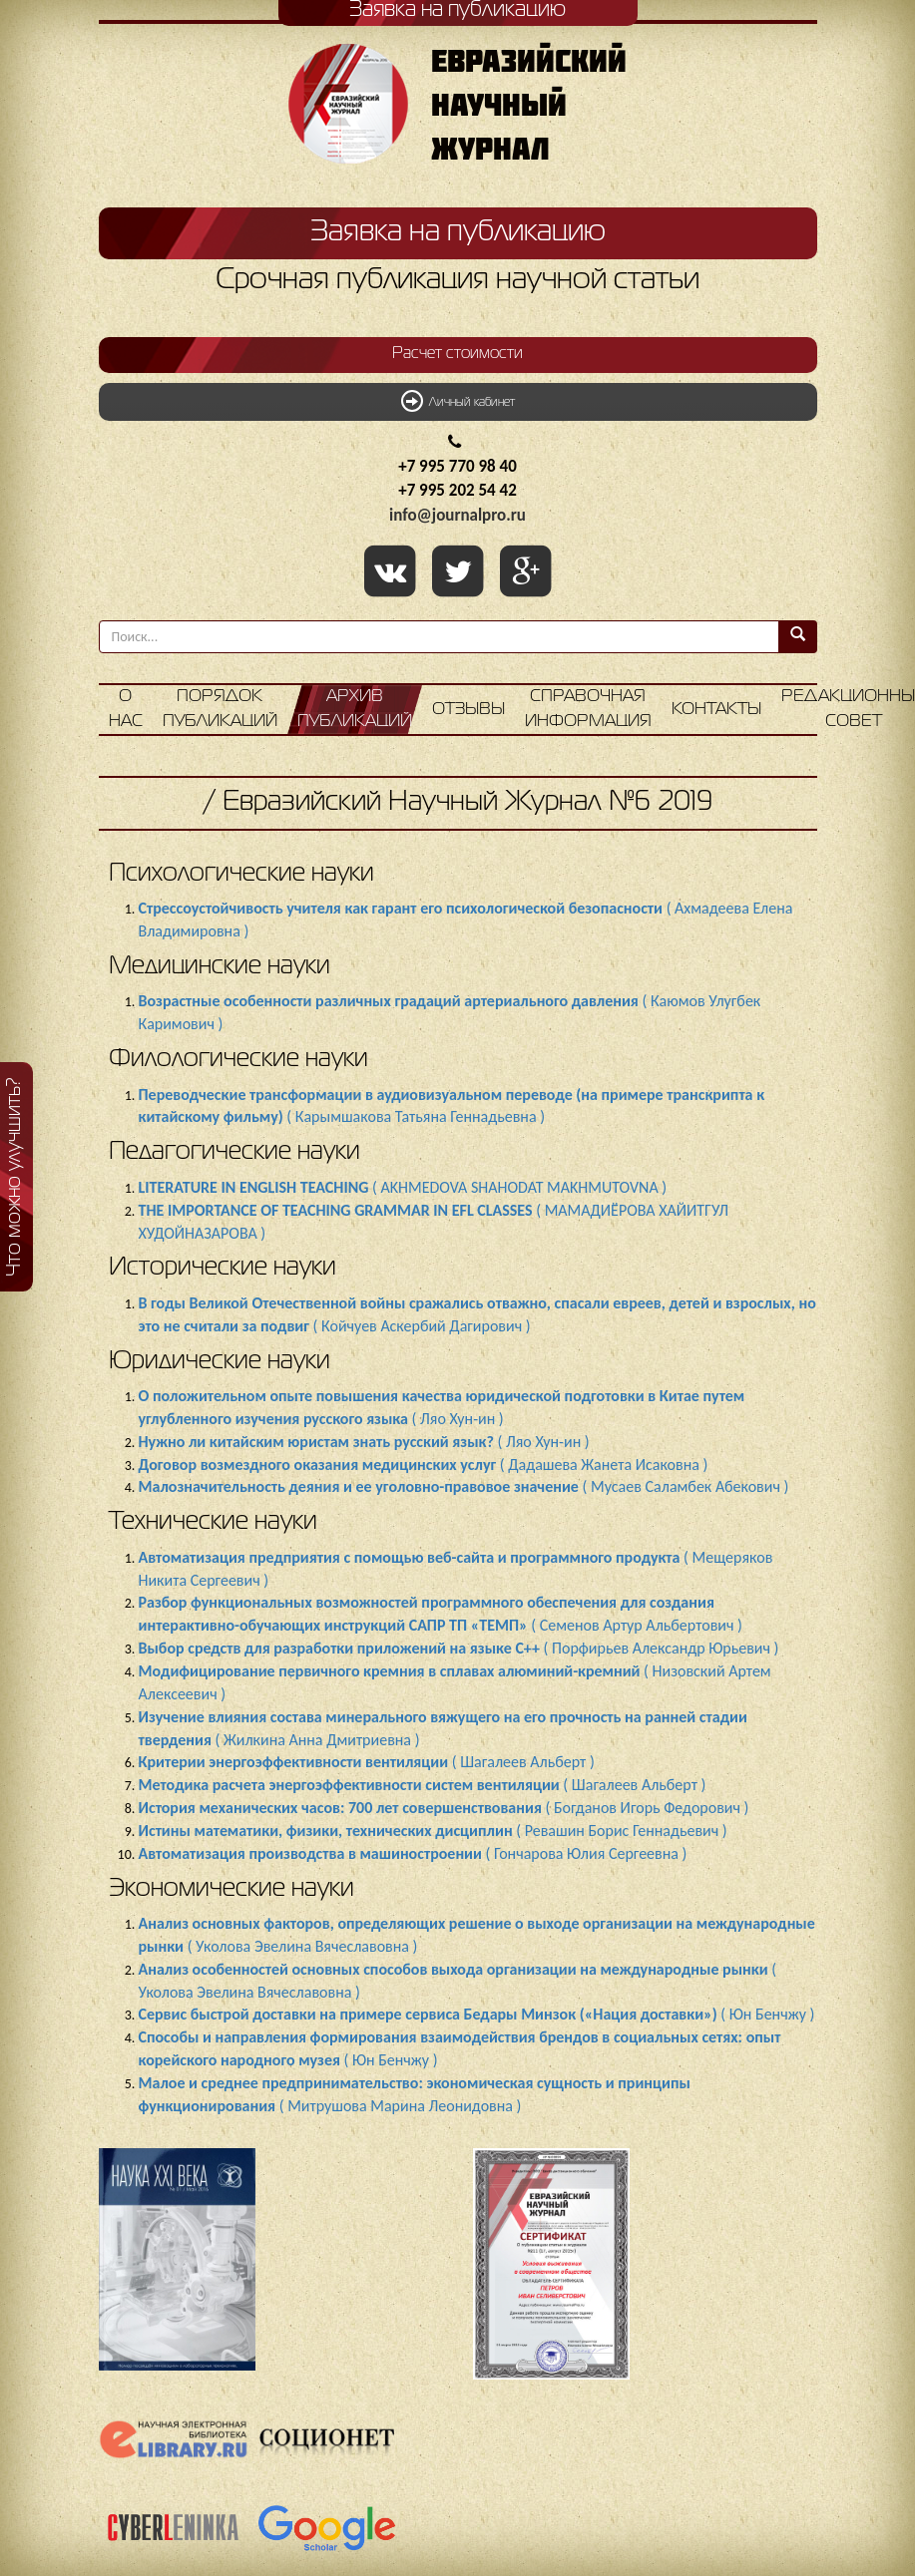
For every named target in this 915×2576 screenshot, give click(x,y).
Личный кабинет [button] (458, 401)
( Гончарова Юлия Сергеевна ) (413, 1853)
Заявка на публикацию (458, 232)
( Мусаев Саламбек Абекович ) (464, 1486)
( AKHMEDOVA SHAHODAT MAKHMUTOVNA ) (403, 1187)
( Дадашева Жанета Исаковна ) (423, 1464)
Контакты (716, 709)
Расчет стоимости (457, 354)
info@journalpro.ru (457, 515)
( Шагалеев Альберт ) (367, 1761)
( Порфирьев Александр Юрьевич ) (459, 1648)
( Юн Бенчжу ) (477, 2014)
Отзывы (468, 709)
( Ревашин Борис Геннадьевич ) (433, 1830)
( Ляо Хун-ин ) (364, 1441)
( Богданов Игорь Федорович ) (444, 1807)
